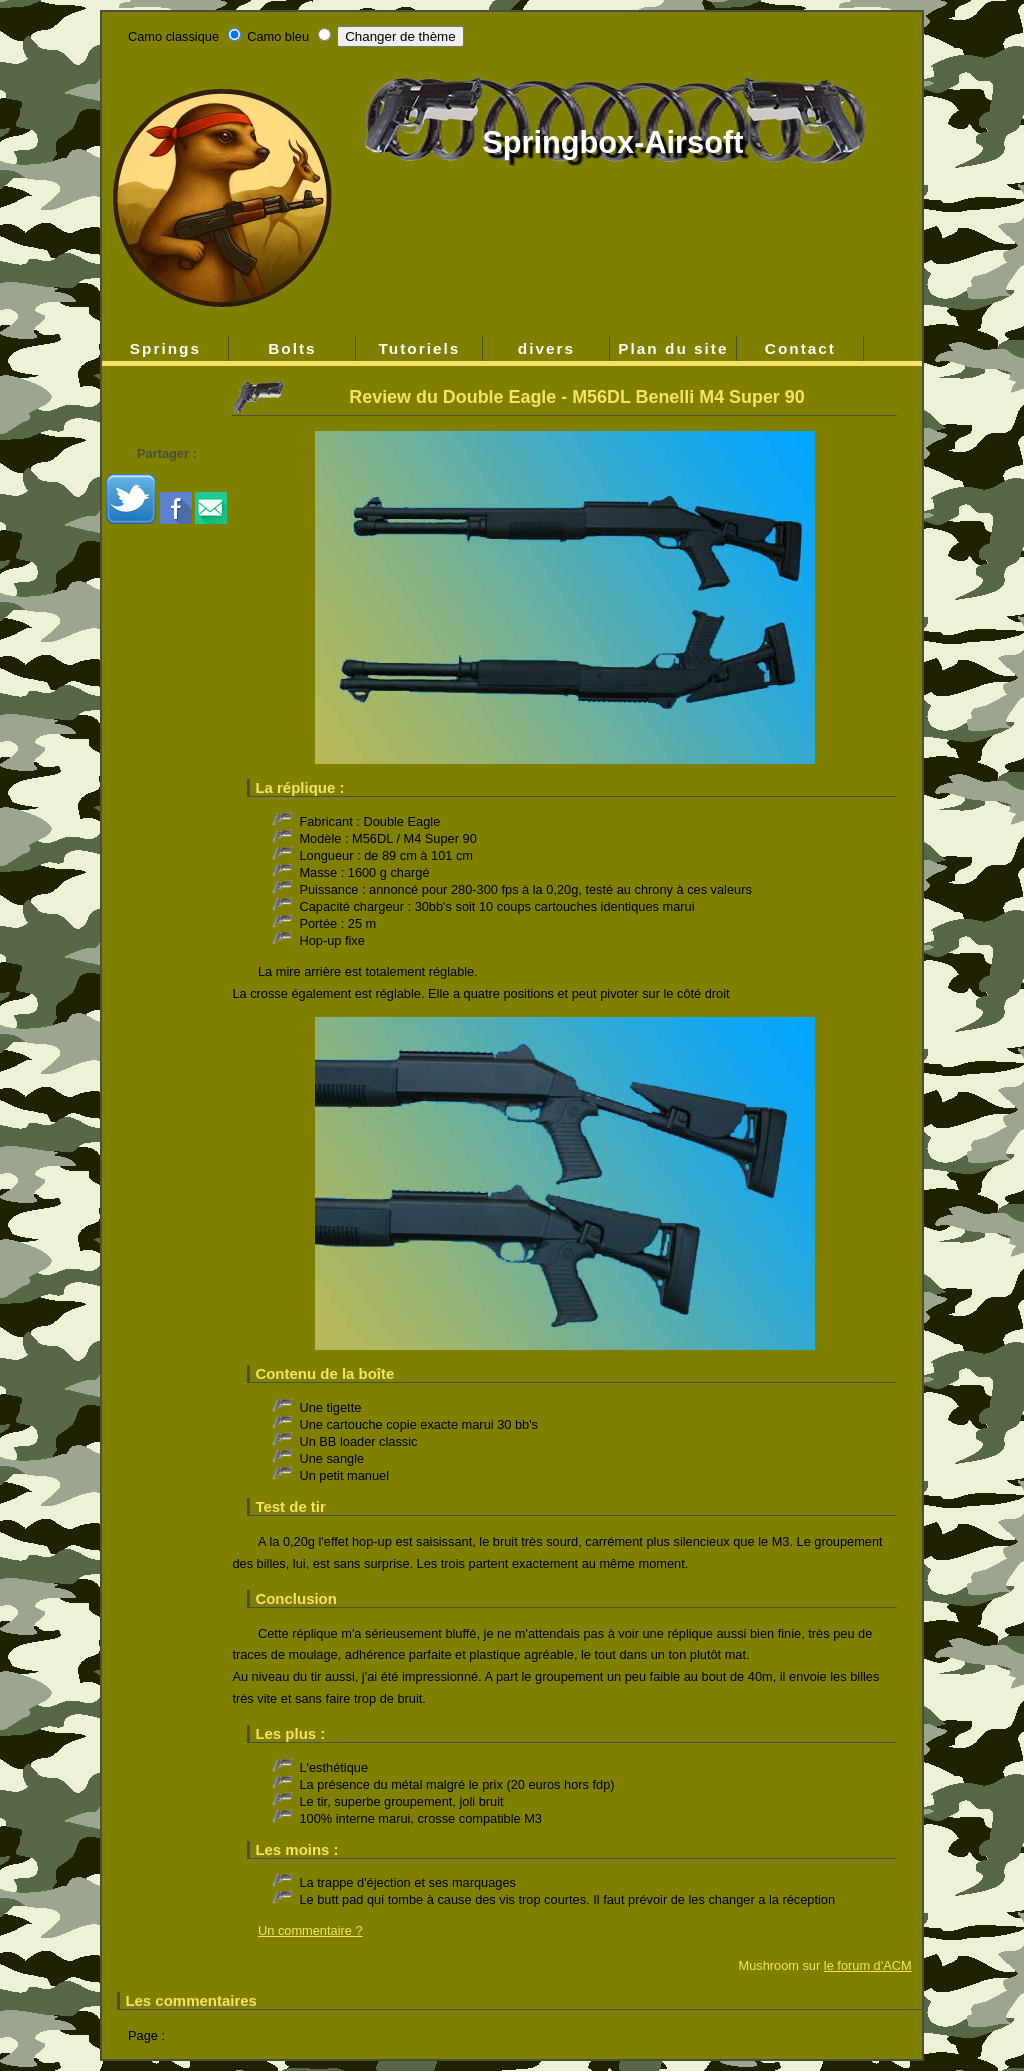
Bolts (292, 348)
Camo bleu (278, 36)
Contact (800, 348)
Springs (165, 348)
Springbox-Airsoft (612, 142)
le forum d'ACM (868, 1965)
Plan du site (673, 348)
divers (546, 348)
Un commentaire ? (310, 1930)
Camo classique (173, 36)
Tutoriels (420, 348)
